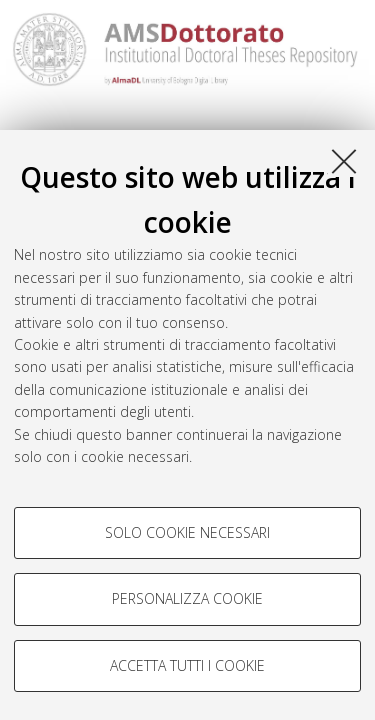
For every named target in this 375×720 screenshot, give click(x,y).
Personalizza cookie (187, 598)
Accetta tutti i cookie (187, 665)
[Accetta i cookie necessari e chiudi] (344, 161)
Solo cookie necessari (187, 532)
